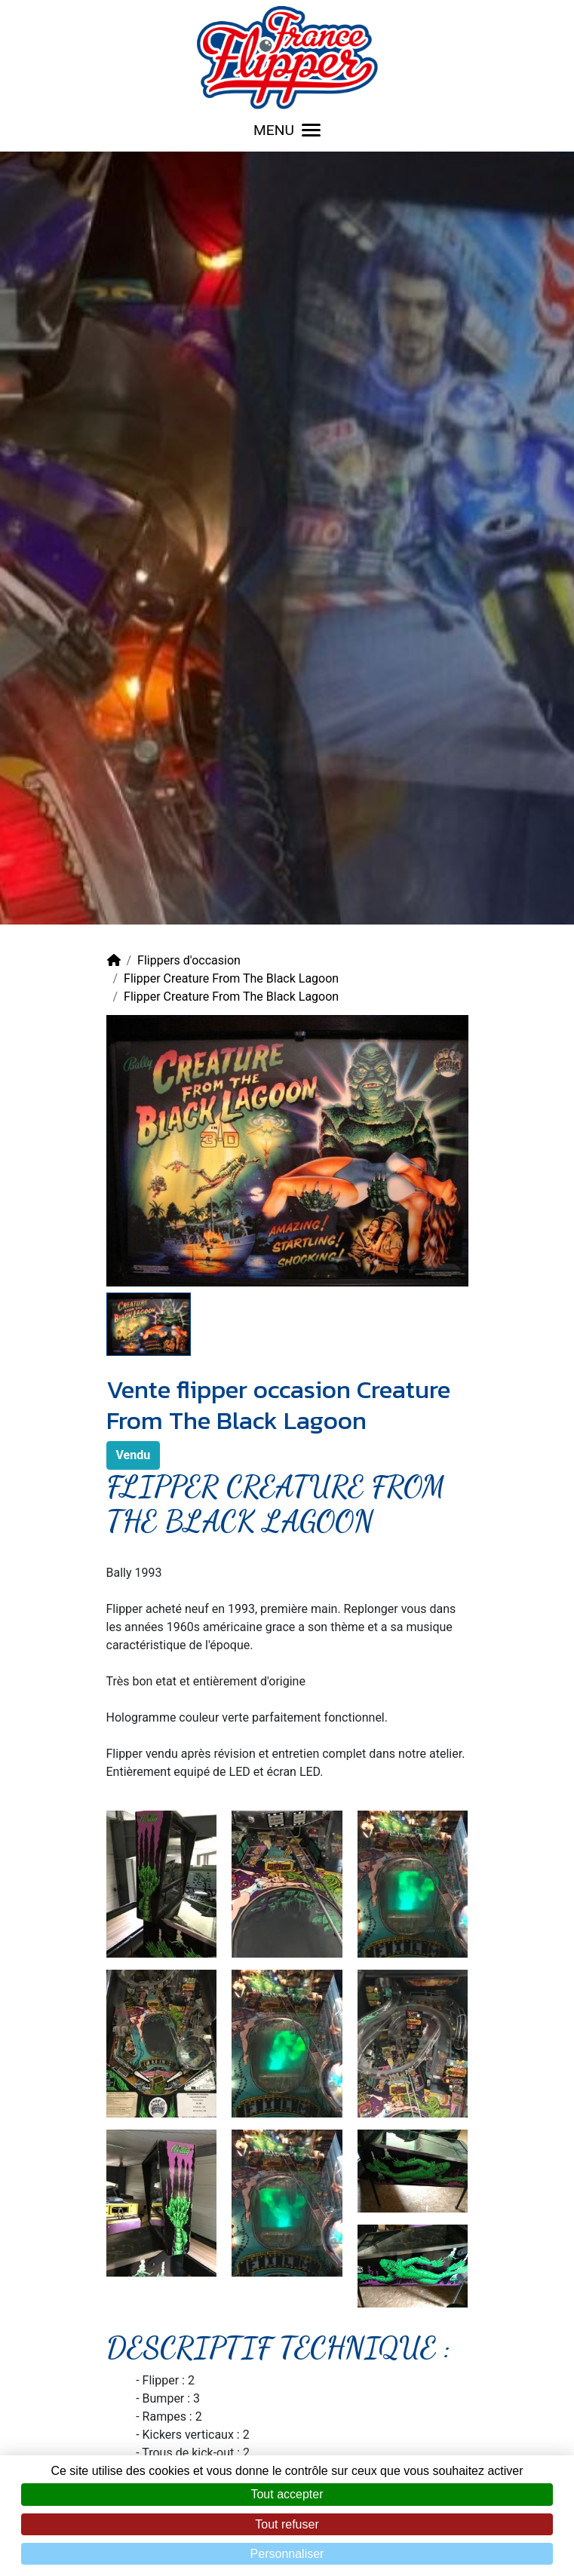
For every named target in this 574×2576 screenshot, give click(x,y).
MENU (287, 130)
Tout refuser (286, 2524)
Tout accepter (286, 2494)
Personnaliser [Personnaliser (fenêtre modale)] (287, 2553)
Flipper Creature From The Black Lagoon (231, 978)
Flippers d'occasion (189, 960)
